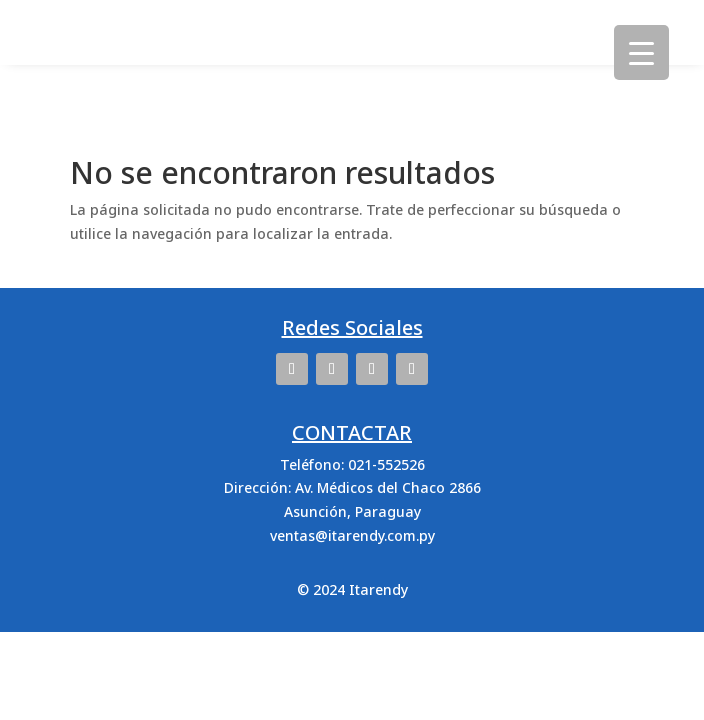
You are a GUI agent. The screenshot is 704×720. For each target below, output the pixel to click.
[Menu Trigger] (641, 52)
